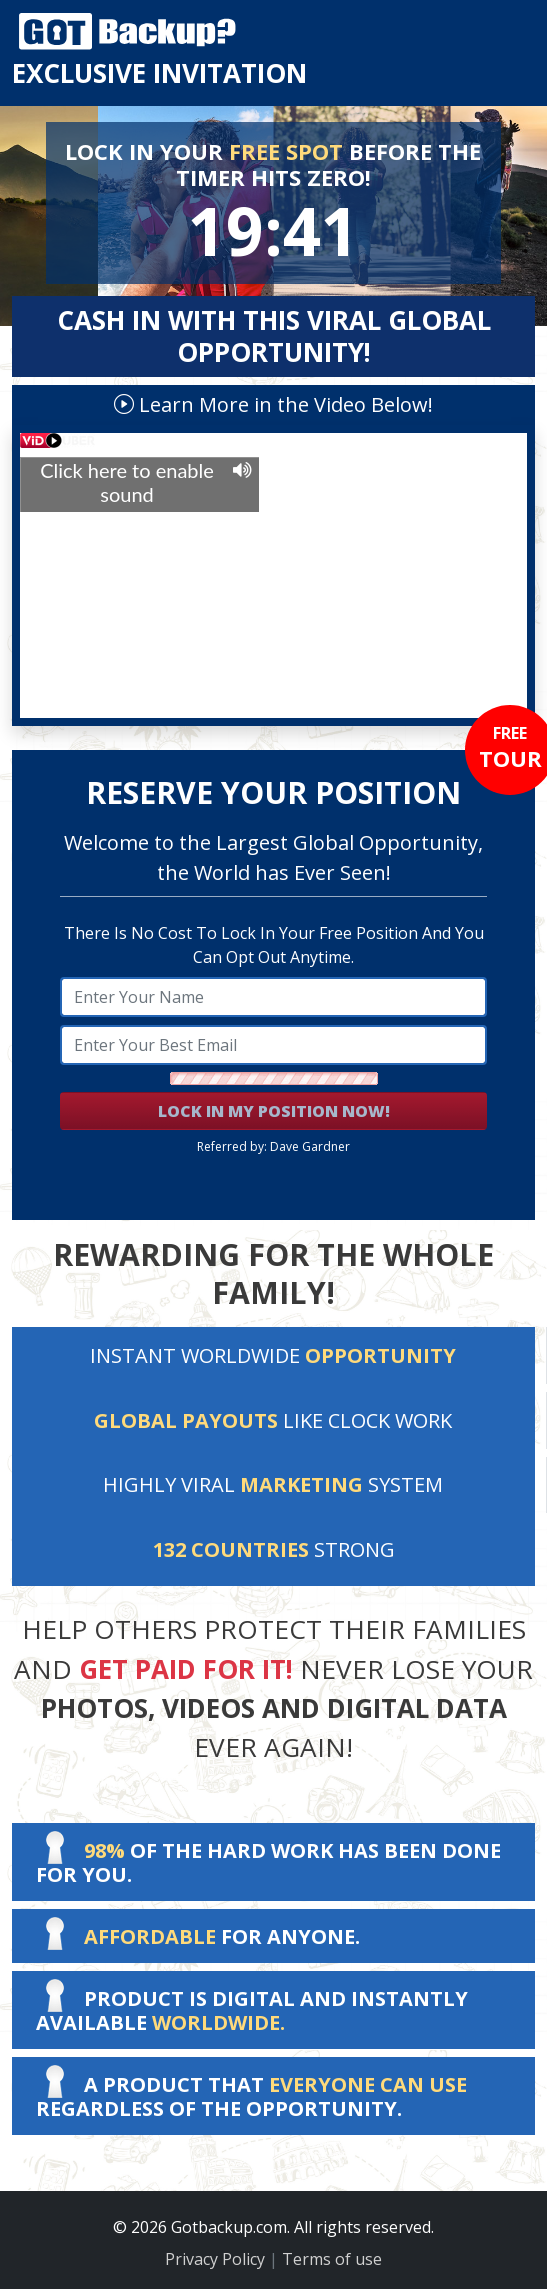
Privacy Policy (215, 2259)
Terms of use (332, 2259)
